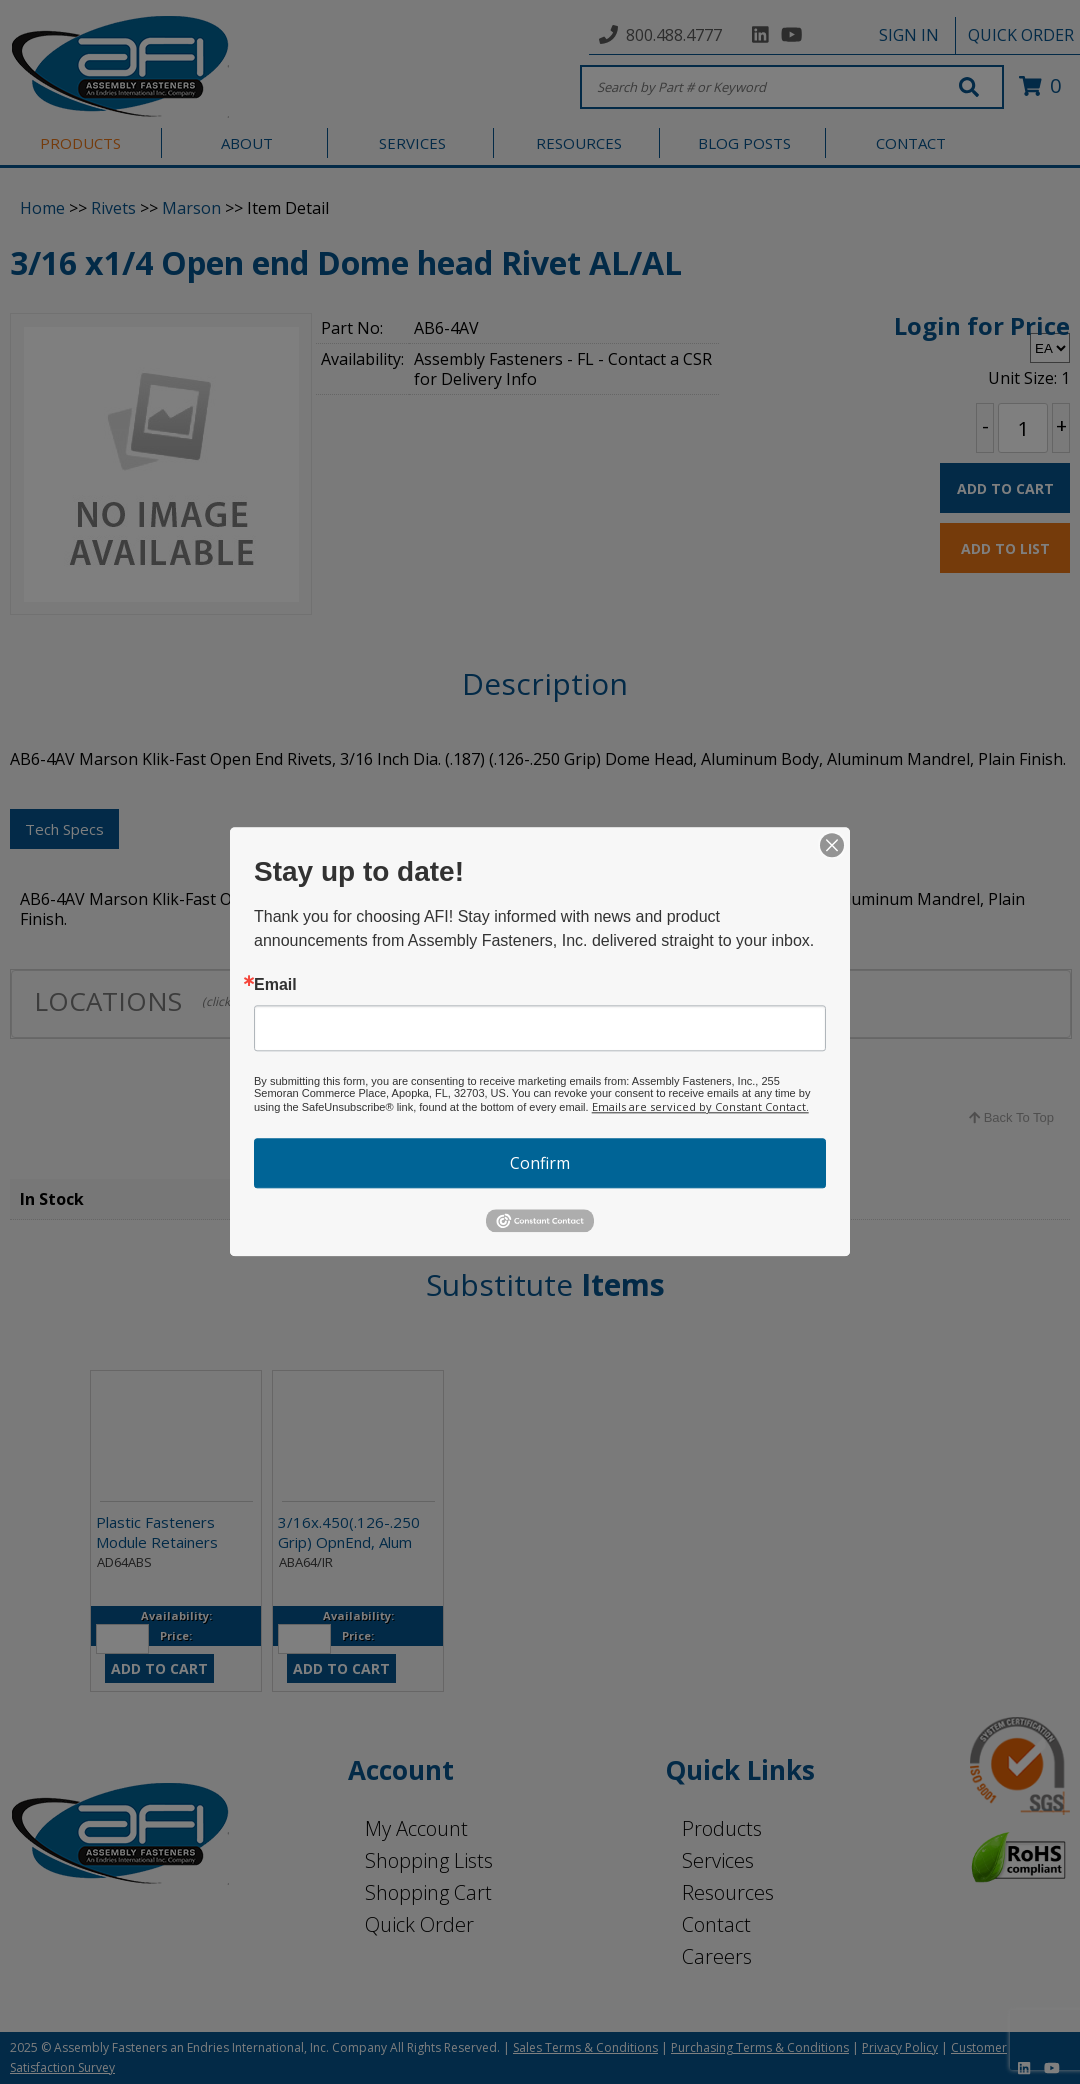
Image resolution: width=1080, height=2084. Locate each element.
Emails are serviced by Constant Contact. (700, 1106)
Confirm (540, 1163)
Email (275, 985)
